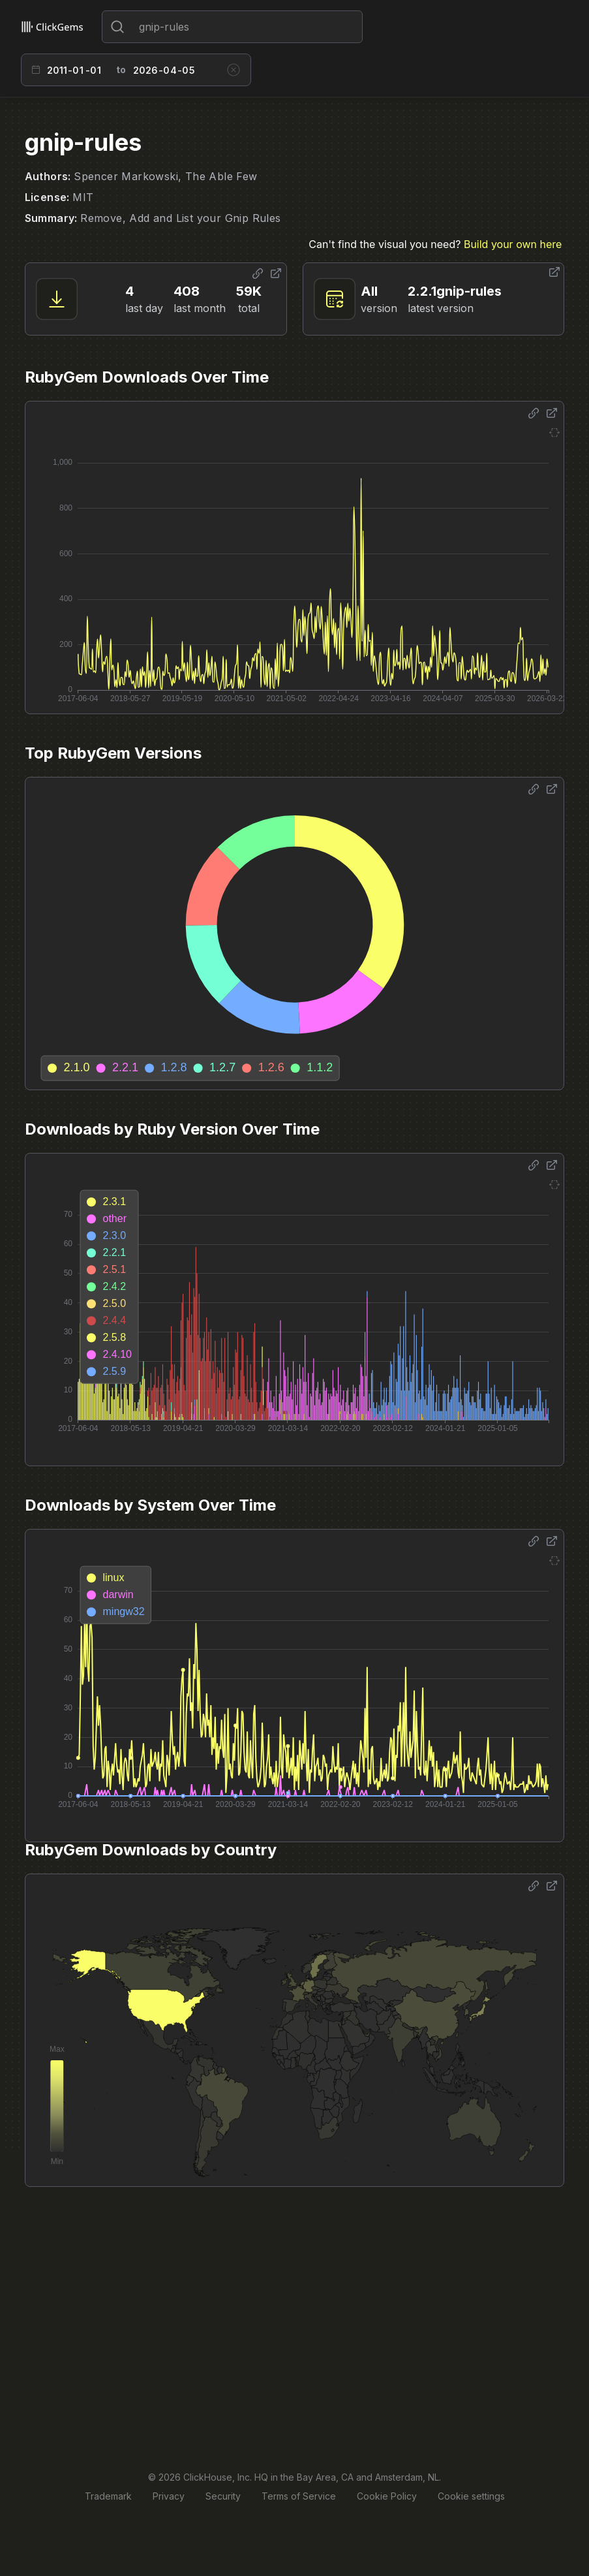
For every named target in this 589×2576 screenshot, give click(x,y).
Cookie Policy (387, 2496)
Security (223, 2496)
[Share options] (257, 273)
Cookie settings (471, 2496)
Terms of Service (299, 2496)
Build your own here (513, 244)
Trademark (108, 2496)
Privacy (169, 2496)
